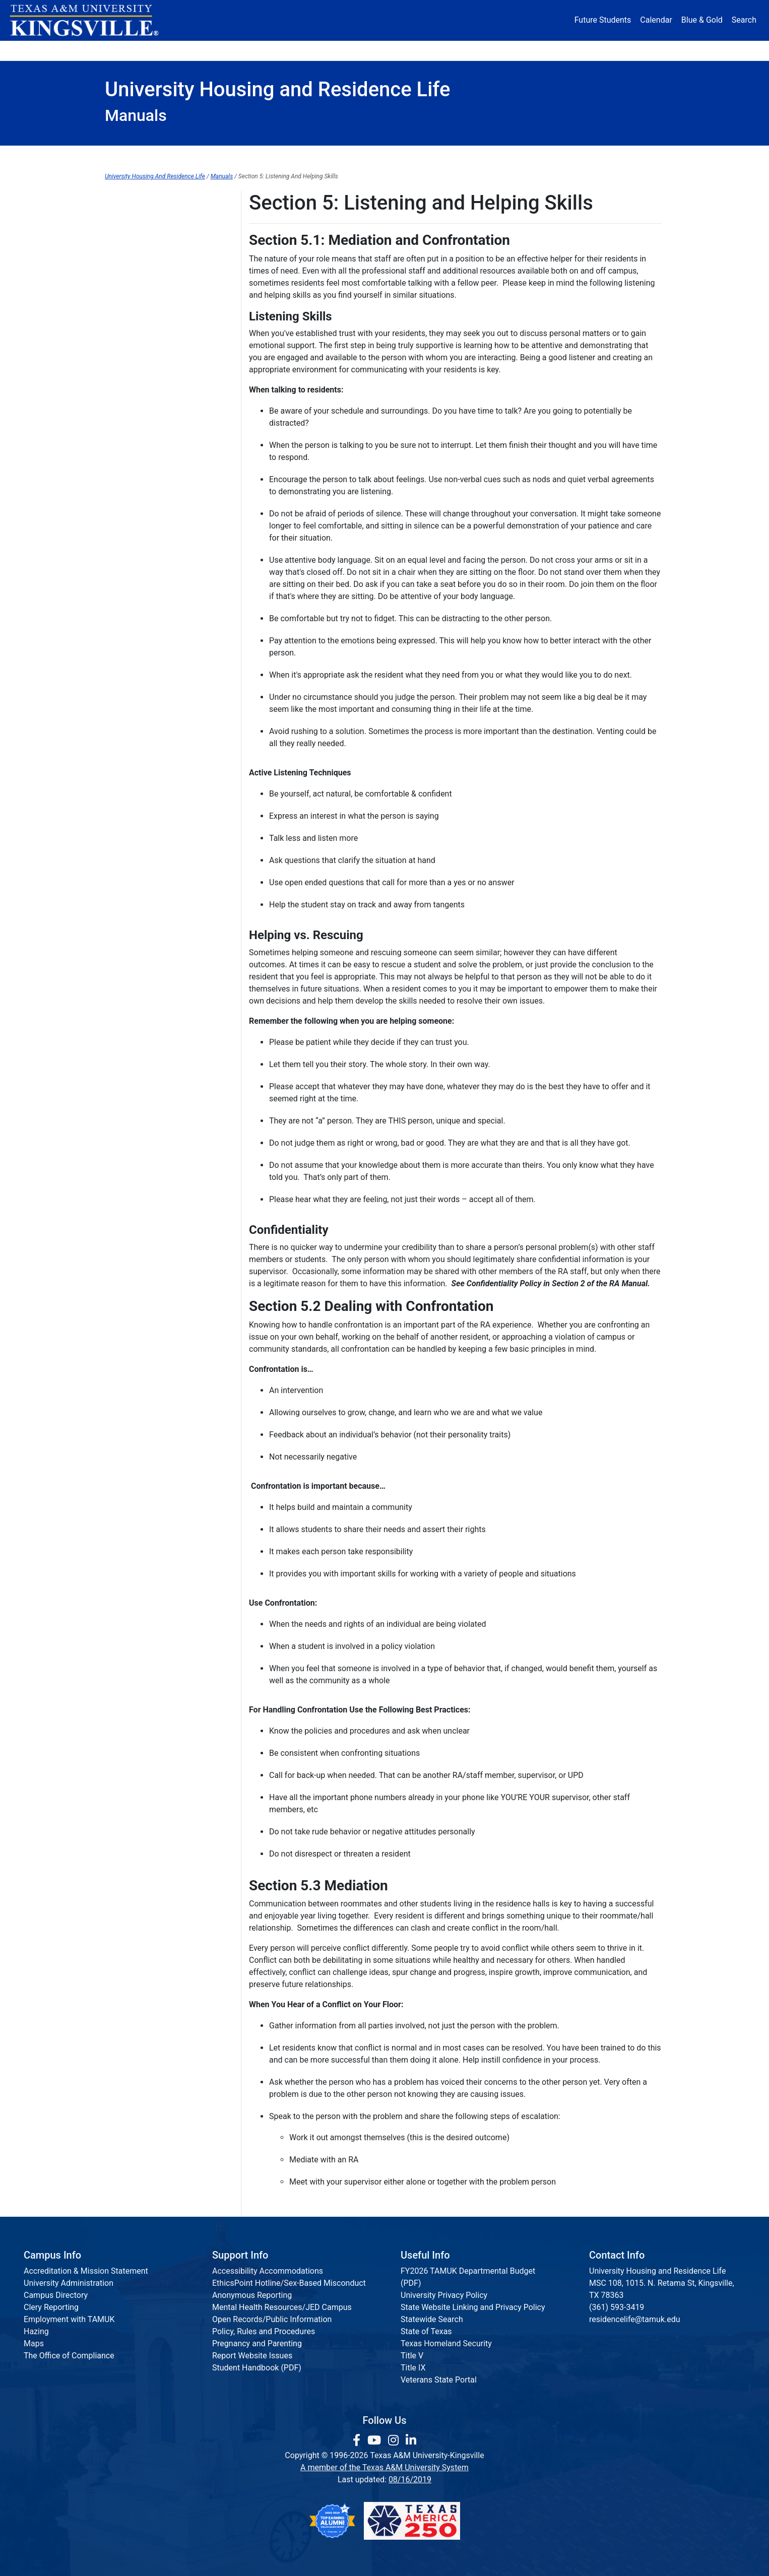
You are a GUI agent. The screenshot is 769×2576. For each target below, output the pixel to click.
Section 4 (121, 304)
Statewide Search (432, 2319)
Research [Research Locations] (362, 50)
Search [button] (744, 20)
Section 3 (121, 283)
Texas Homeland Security (446, 2343)
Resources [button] (433, 50)
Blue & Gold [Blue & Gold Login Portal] (702, 20)
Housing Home (154, 156)
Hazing (36, 2331)
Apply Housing (254, 156)
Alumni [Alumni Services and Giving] (506, 50)
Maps (34, 2343)
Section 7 (121, 366)
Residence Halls (416, 156)
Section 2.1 (125, 263)
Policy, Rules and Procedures (263, 2331)
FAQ (334, 156)
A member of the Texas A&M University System (384, 2467)
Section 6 (121, 345)
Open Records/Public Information (272, 2319)
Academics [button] (285, 50)
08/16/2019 (410, 2479)
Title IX (413, 2367)
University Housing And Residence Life (155, 176)
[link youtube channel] (375, 2440)
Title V (412, 2355)
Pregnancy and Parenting (257, 2343)
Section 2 (121, 242)
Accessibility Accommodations (267, 2271)
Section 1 (121, 221)
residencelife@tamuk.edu (634, 2319)
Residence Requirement (534, 156)
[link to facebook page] (358, 2440)
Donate (634, 50)
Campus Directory (56, 2295)
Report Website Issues (252, 2355)
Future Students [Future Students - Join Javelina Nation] (602, 20)
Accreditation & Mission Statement (86, 2271)
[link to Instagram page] (395, 2440)
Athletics (570, 50)
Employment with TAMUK (69, 2319)
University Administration (68, 2283)
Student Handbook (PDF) (256, 2367)
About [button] (133, 50)
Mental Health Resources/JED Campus (282, 2307)
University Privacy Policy (444, 2295)
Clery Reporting (51, 2307)
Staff (632, 156)
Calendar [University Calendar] (656, 20)
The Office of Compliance (69, 2355)
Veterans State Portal (439, 2380)
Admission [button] (204, 50)
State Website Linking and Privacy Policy (473, 2307)
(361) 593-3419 (616, 2307)
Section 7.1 (125, 386)
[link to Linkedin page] (411, 2440)
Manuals (222, 176)
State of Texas (426, 2331)
